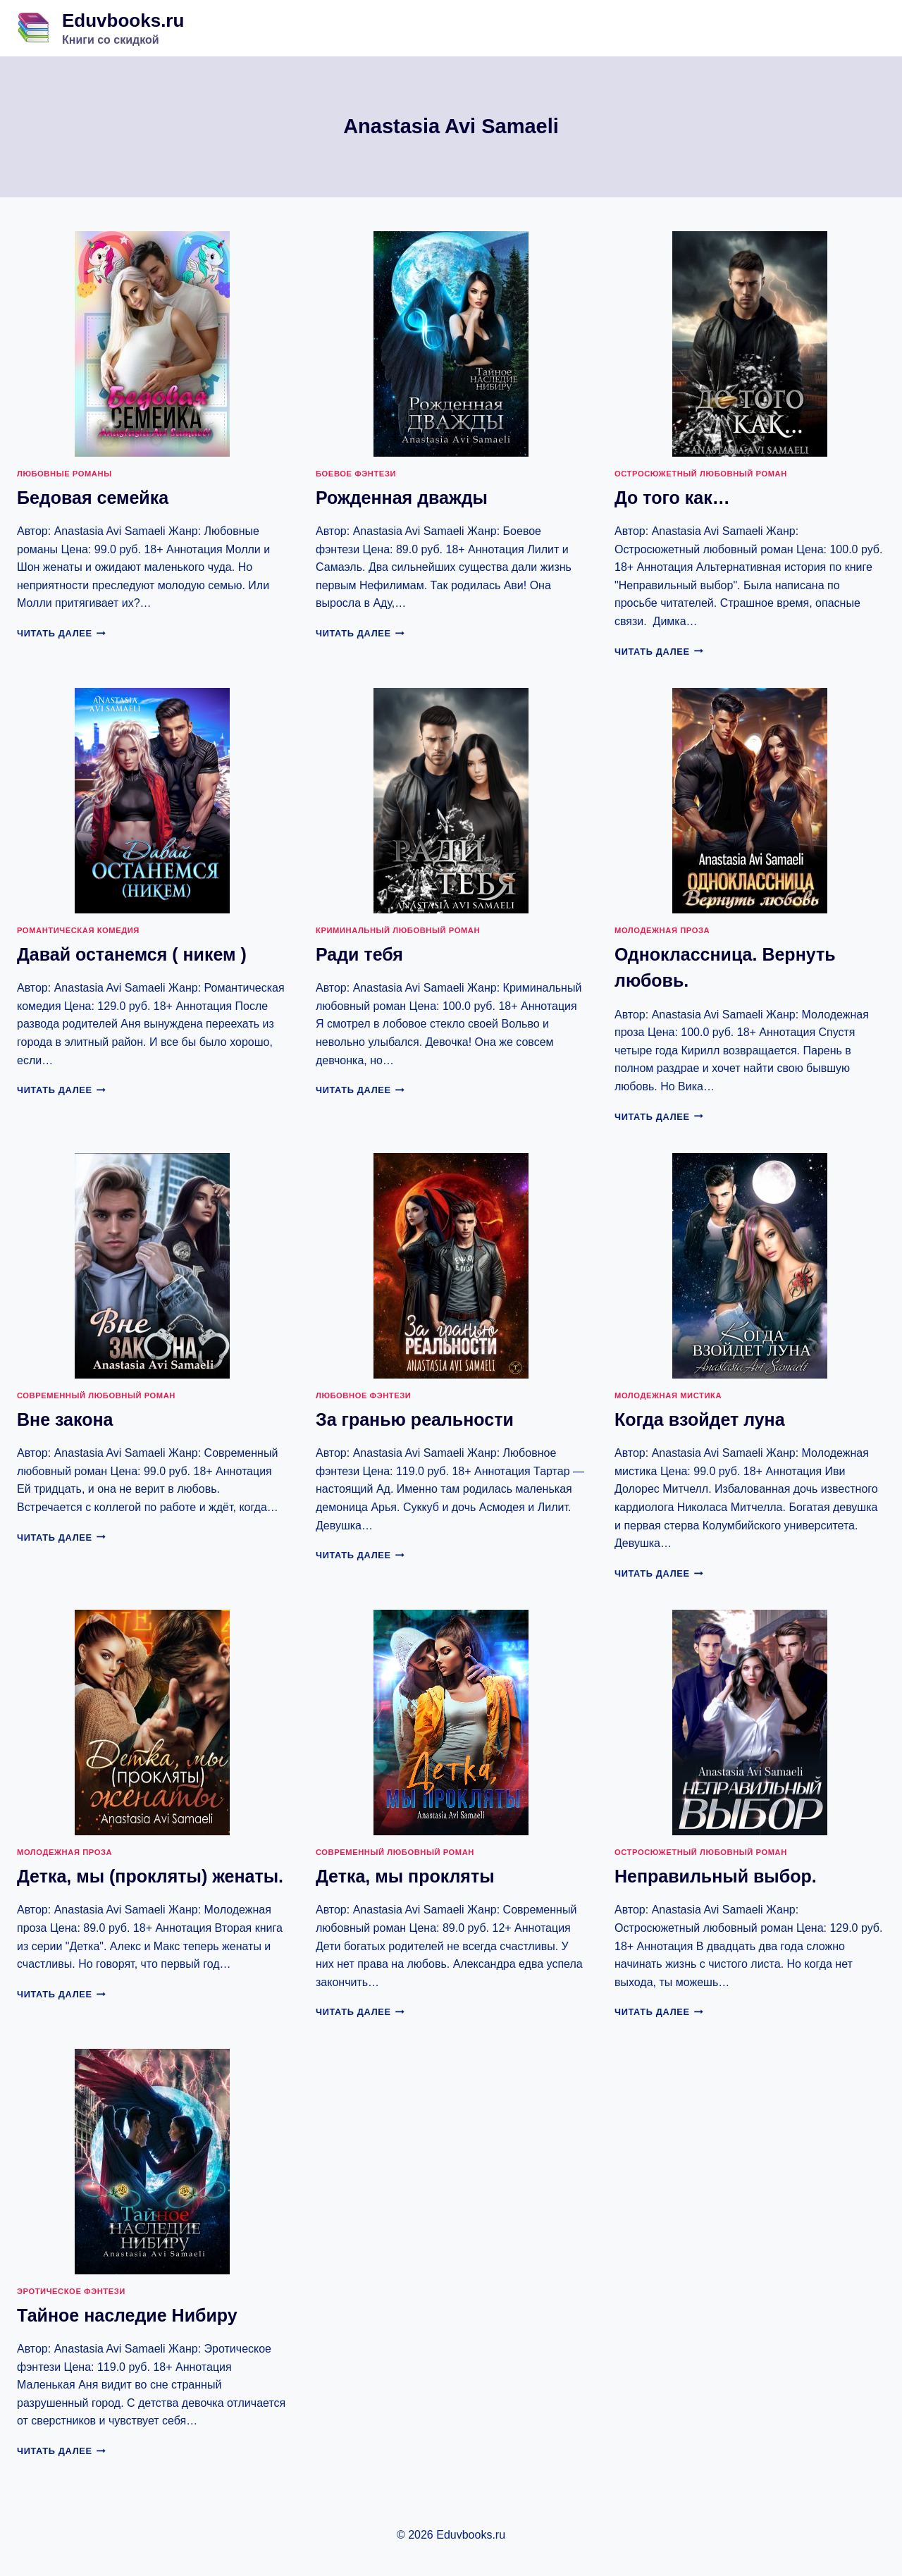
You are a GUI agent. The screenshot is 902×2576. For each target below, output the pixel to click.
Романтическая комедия (78, 930)
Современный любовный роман (96, 1395)
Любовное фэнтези (363, 1395)
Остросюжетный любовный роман (700, 473)
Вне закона (65, 1419)
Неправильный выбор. (715, 1876)
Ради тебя (359, 954)
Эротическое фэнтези (71, 2291)
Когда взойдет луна (699, 1419)
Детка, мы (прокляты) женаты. (150, 1876)
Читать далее (61, 633)
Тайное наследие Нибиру (127, 2315)
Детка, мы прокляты (405, 1876)
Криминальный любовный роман (398, 930)
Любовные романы (64, 473)
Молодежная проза (662, 930)
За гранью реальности (415, 1419)
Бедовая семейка (92, 497)
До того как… (672, 497)
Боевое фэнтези (356, 473)
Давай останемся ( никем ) (132, 954)
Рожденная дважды (402, 497)
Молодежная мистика (668, 1395)
